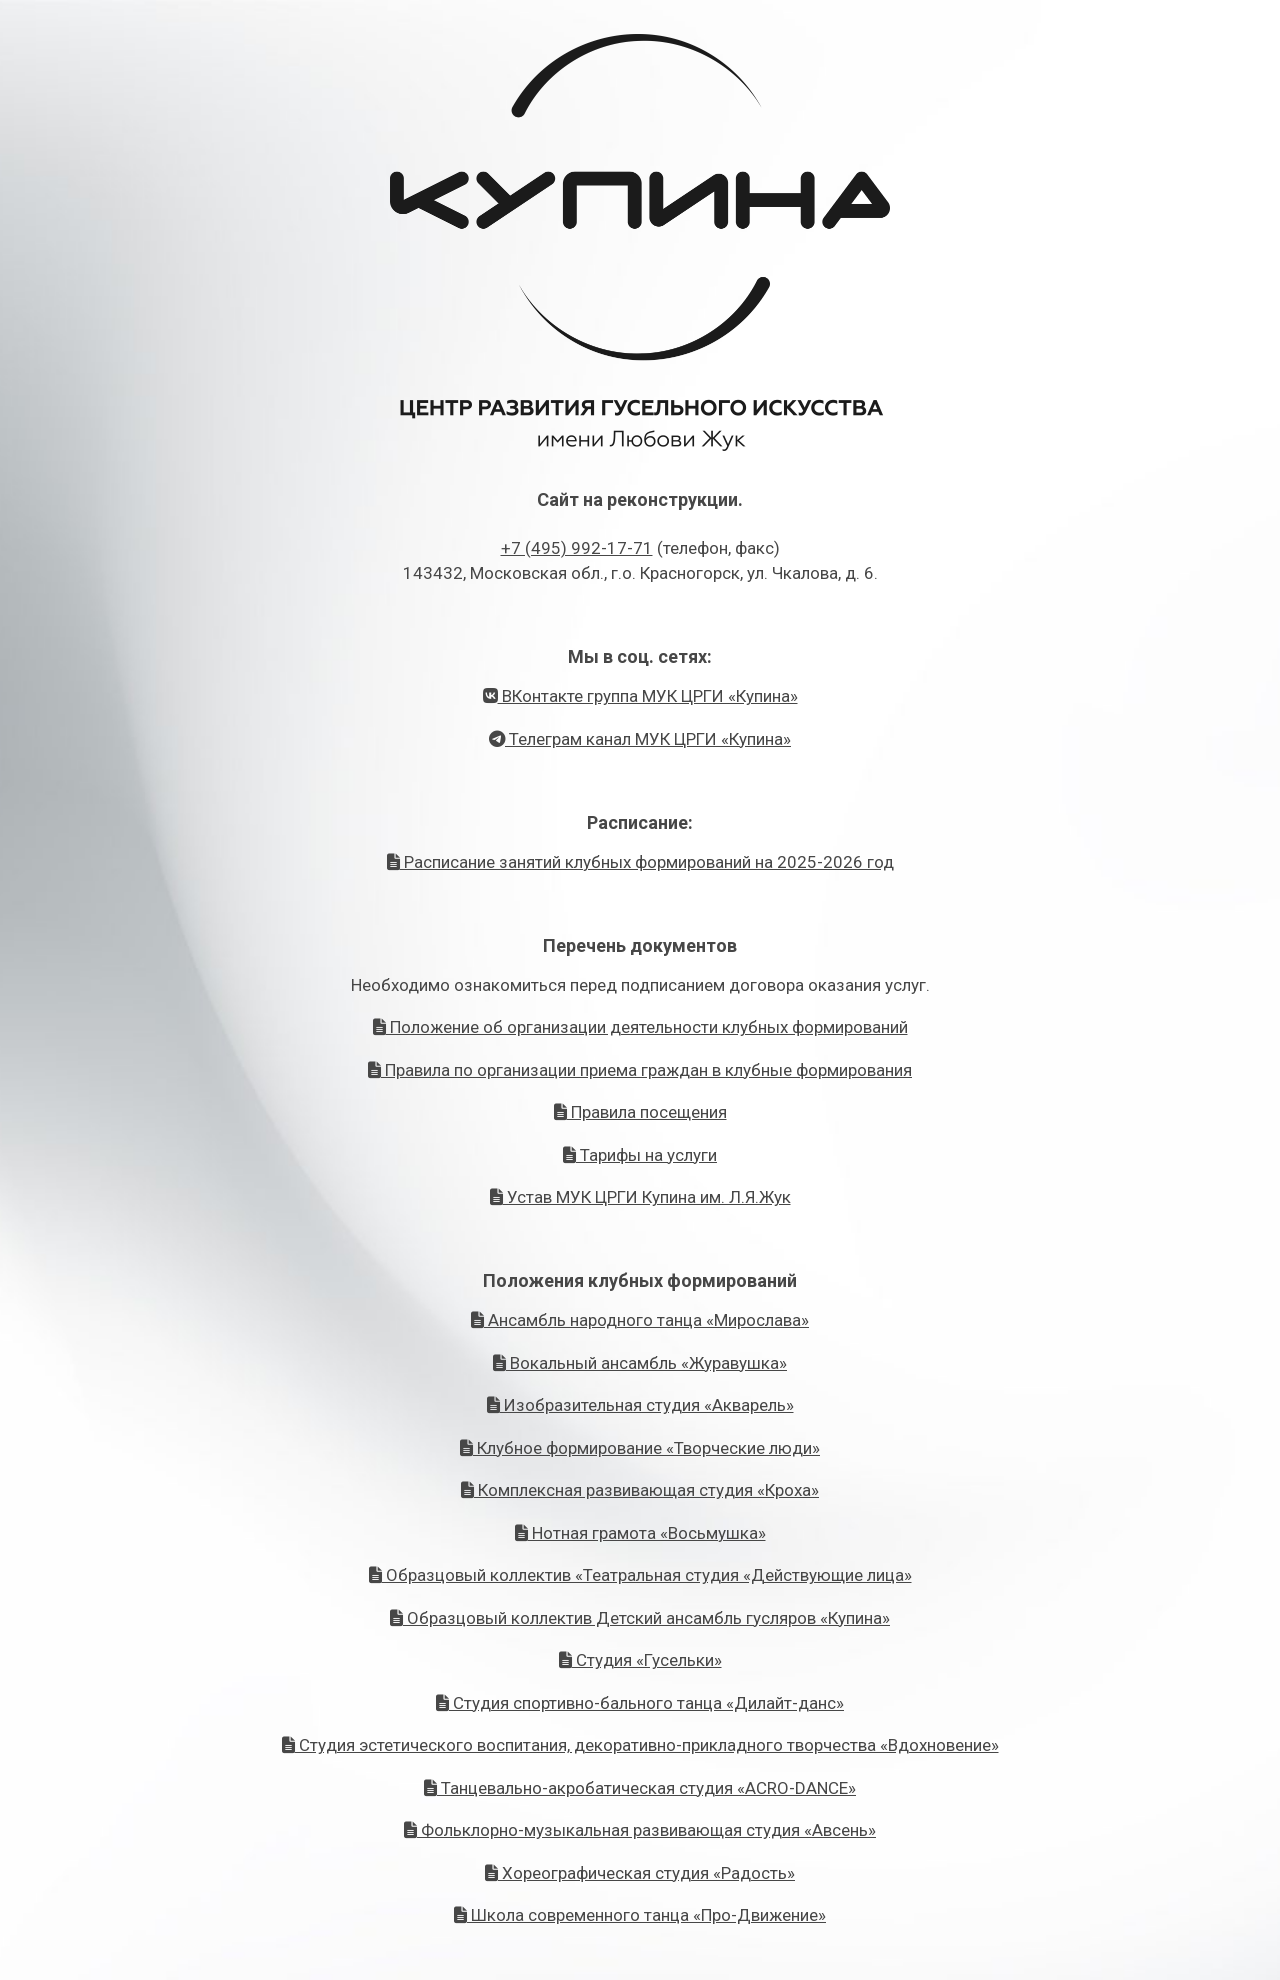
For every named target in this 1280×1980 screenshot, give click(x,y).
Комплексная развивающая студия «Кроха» (640, 1490)
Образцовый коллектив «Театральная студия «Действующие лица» (640, 1575)
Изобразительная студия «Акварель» (640, 1405)
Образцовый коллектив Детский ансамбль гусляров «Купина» (640, 1618)
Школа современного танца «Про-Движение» (640, 1915)
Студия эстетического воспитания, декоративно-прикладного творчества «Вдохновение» (640, 1745)
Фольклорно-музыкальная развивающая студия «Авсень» (640, 1830)
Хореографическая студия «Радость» (640, 1873)
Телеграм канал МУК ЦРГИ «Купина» (640, 739)
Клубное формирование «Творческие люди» (640, 1448)
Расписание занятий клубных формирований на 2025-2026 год (640, 862)
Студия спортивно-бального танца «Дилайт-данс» (640, 1703)
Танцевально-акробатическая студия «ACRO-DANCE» (640, 1788)
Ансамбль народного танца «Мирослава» (640, 1320)
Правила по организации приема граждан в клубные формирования (640, 1070)
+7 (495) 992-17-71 (577, 548)
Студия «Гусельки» (640, 1660)
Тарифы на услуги (640, 1155)
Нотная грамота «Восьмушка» (640, 1533)
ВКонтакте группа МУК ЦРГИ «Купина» (640, 696)
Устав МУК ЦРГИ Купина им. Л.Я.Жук (640, 1197)
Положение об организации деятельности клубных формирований (640, 1027)
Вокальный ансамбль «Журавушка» (640, 1363)
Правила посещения (640, 1112)
